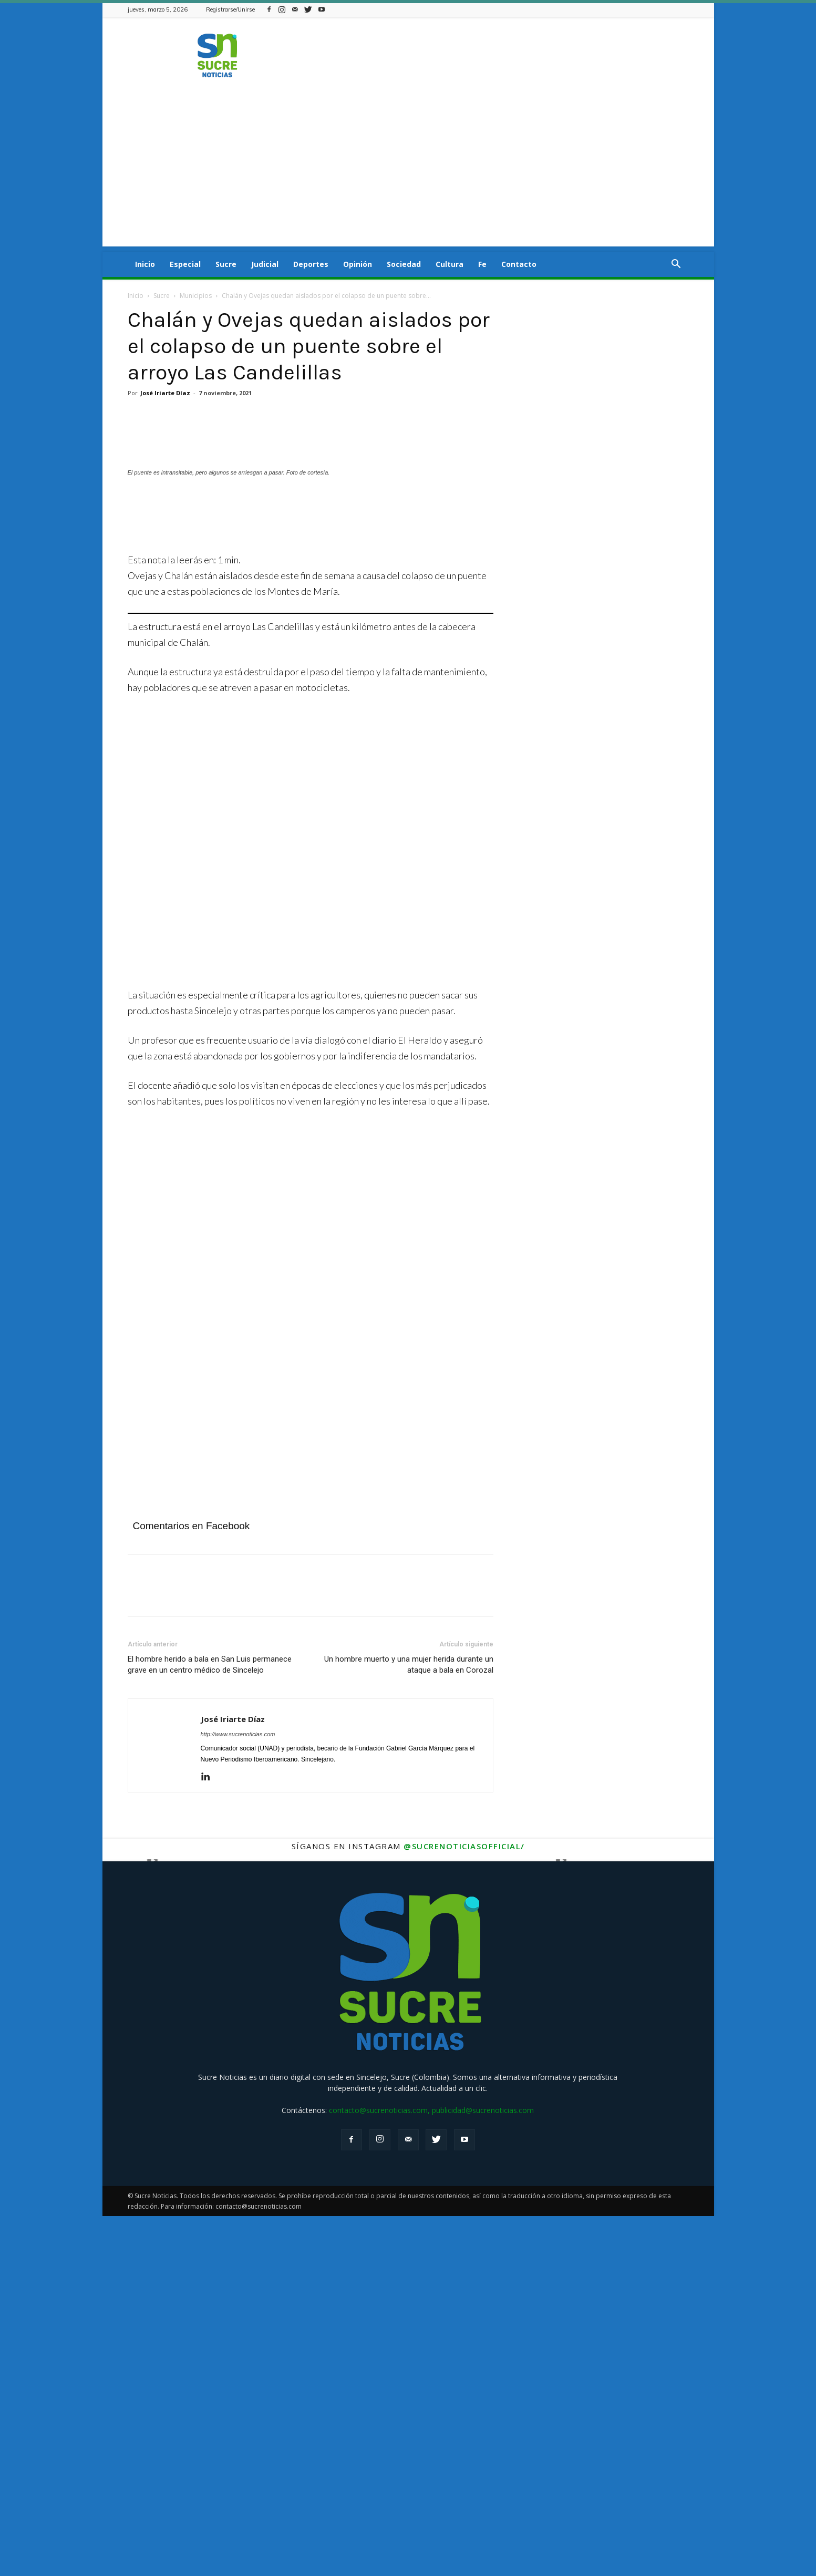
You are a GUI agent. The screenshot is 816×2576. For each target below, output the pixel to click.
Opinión (357, 264)
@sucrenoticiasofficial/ (464, 2206)
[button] (676, 265)
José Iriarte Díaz (165, 393)
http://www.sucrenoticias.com (238, 2094)
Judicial (264, 264)
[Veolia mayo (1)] (233, 1700)
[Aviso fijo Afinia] (233, 1339)
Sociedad (404, 264)
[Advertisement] (408, 172)
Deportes (310, 264)
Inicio (145, 264)
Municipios (196, 295)
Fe (482, 264)
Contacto (518, 264)
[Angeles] (310, 876)
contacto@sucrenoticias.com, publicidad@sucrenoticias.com (431, 2470)
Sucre (225, 264)
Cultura (449, 264)
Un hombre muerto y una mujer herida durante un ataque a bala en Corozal (408, 2024)
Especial (185, 264)
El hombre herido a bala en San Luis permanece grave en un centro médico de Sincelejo (210, 2024)
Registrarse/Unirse (230, 9)
